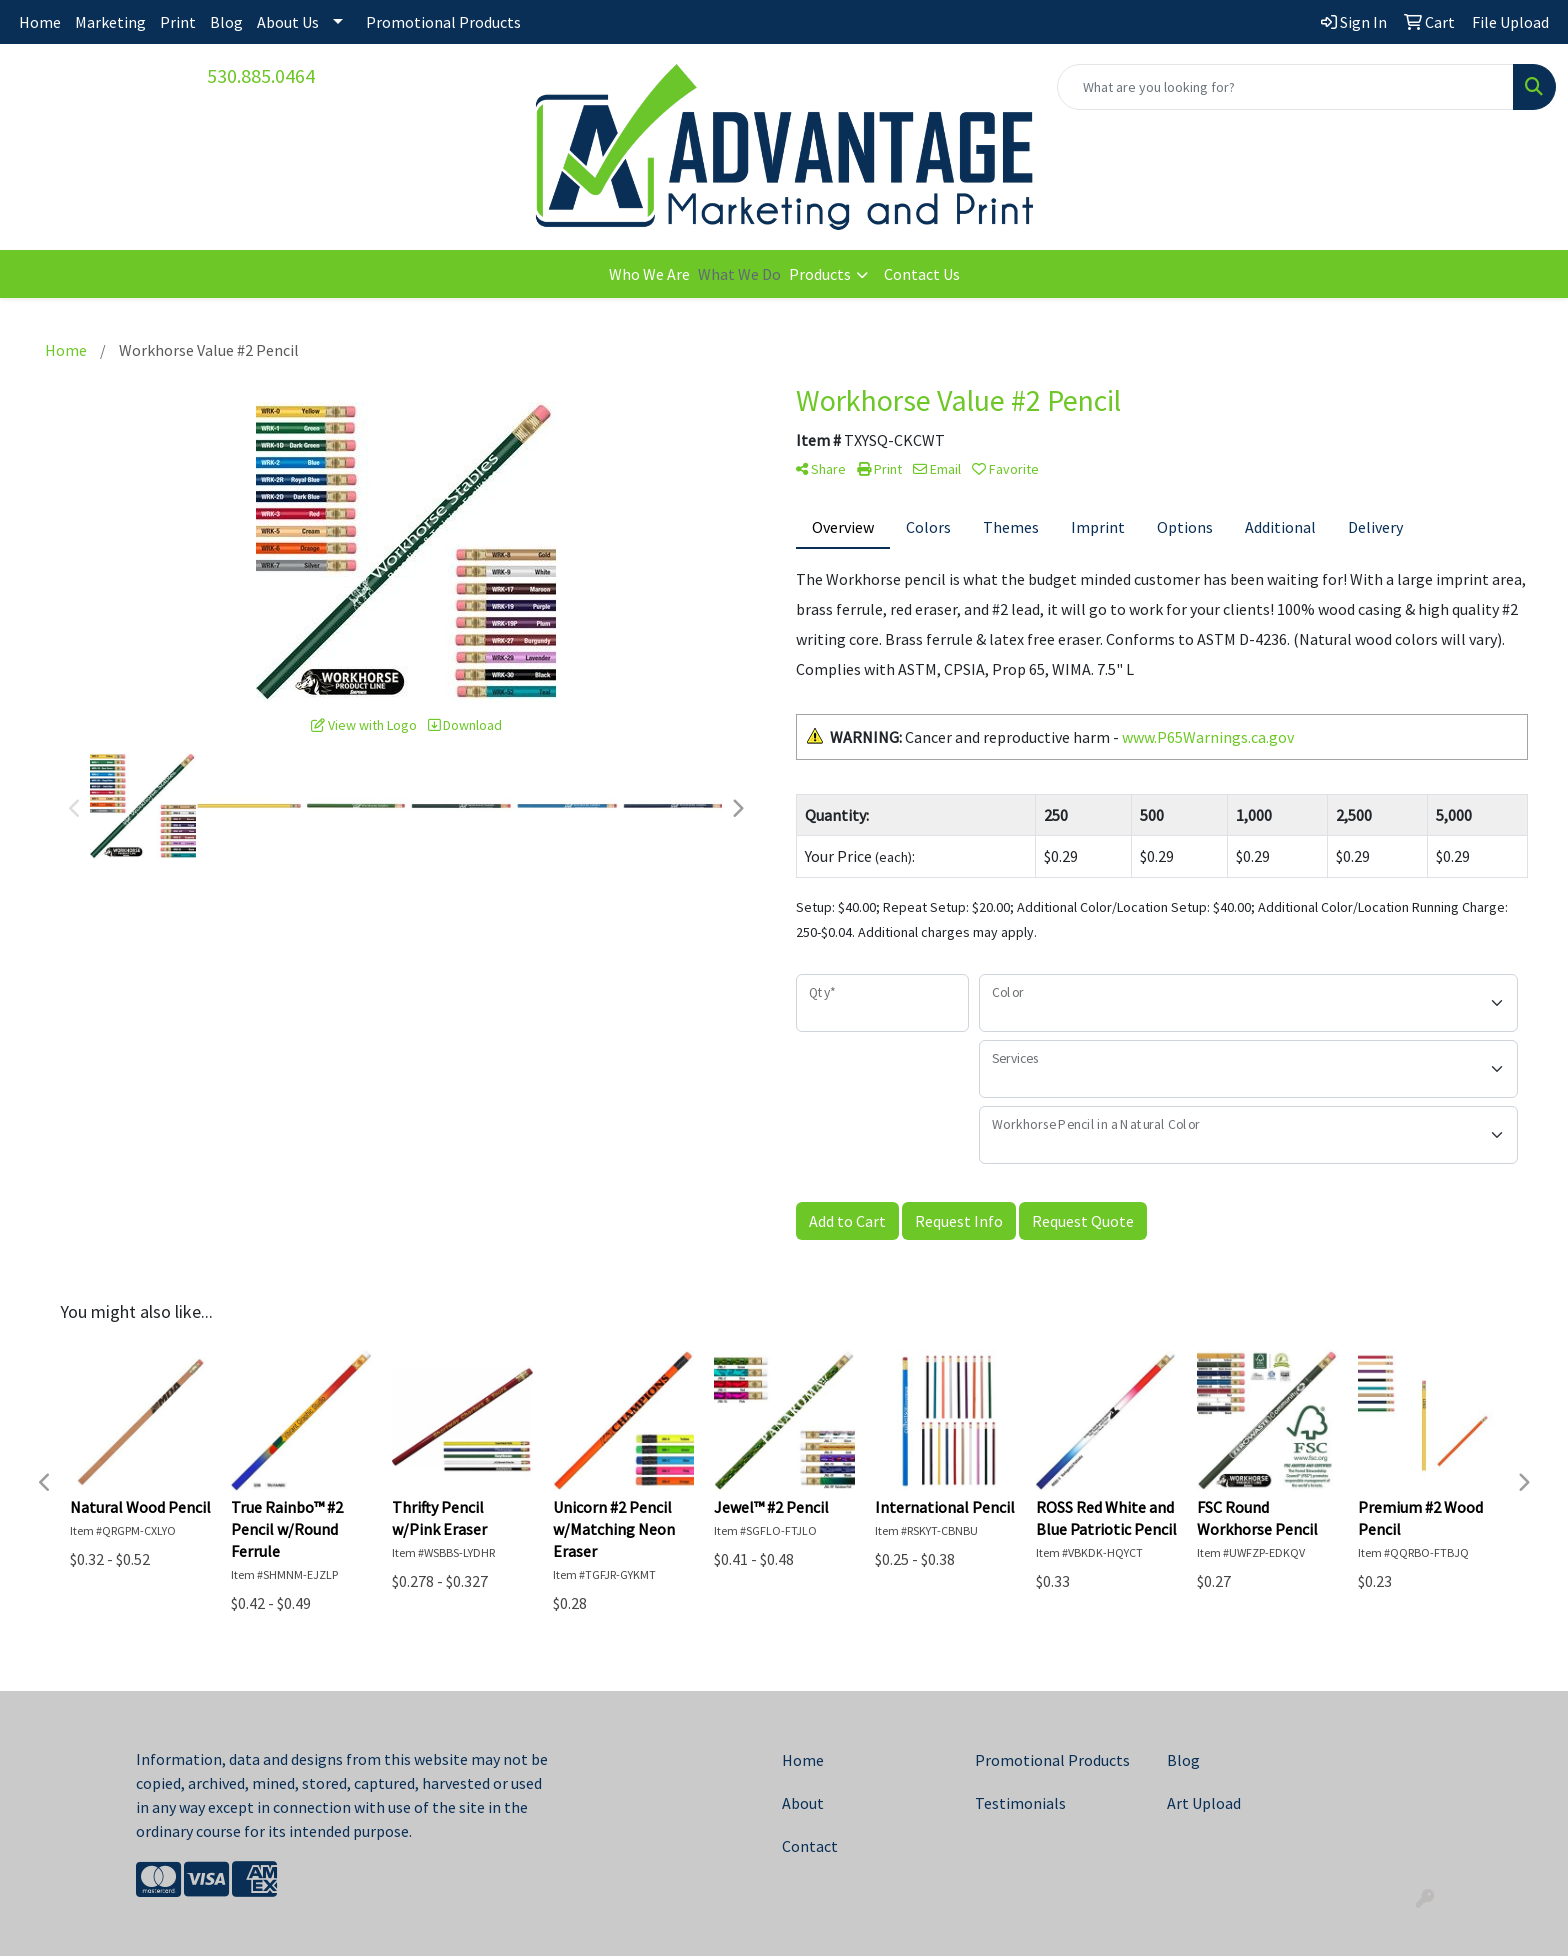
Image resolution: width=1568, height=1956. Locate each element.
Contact (810, 1846)
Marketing (110, 22)
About (803, 1803)
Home (40, 22)
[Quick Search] (1285, 87)
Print (178, 22)
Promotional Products (443, 22)
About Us (288, 22)
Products (820, 274)
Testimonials (1020, 1803)
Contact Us (922, 274)
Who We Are (649, 274)
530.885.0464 (261, 75)
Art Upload (1204, 1803)
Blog (226, 22)
